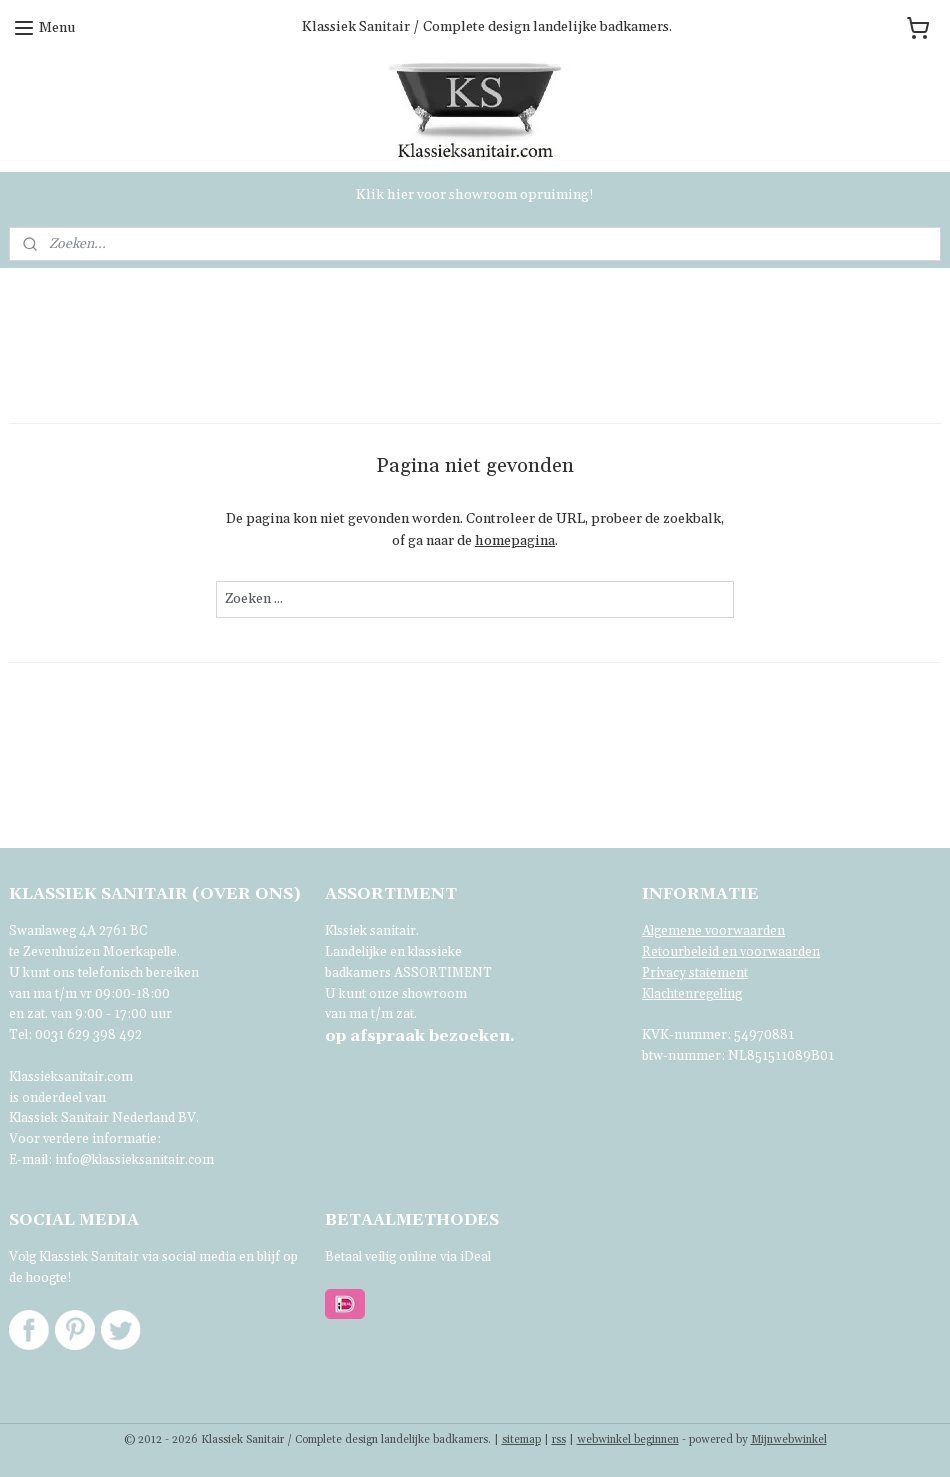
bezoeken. (420, 1036)
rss (559, 1440)
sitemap (521, 1440)
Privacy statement (695, 973)
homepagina (515, 541)
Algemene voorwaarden (713, 931)
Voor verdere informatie (83, 1139)
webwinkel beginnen (628, 1440)
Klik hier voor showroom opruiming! (475, 195)
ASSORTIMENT (443, 973)
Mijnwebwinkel (789, 1440)
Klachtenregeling (692, 994)
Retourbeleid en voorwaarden (731, 952)
